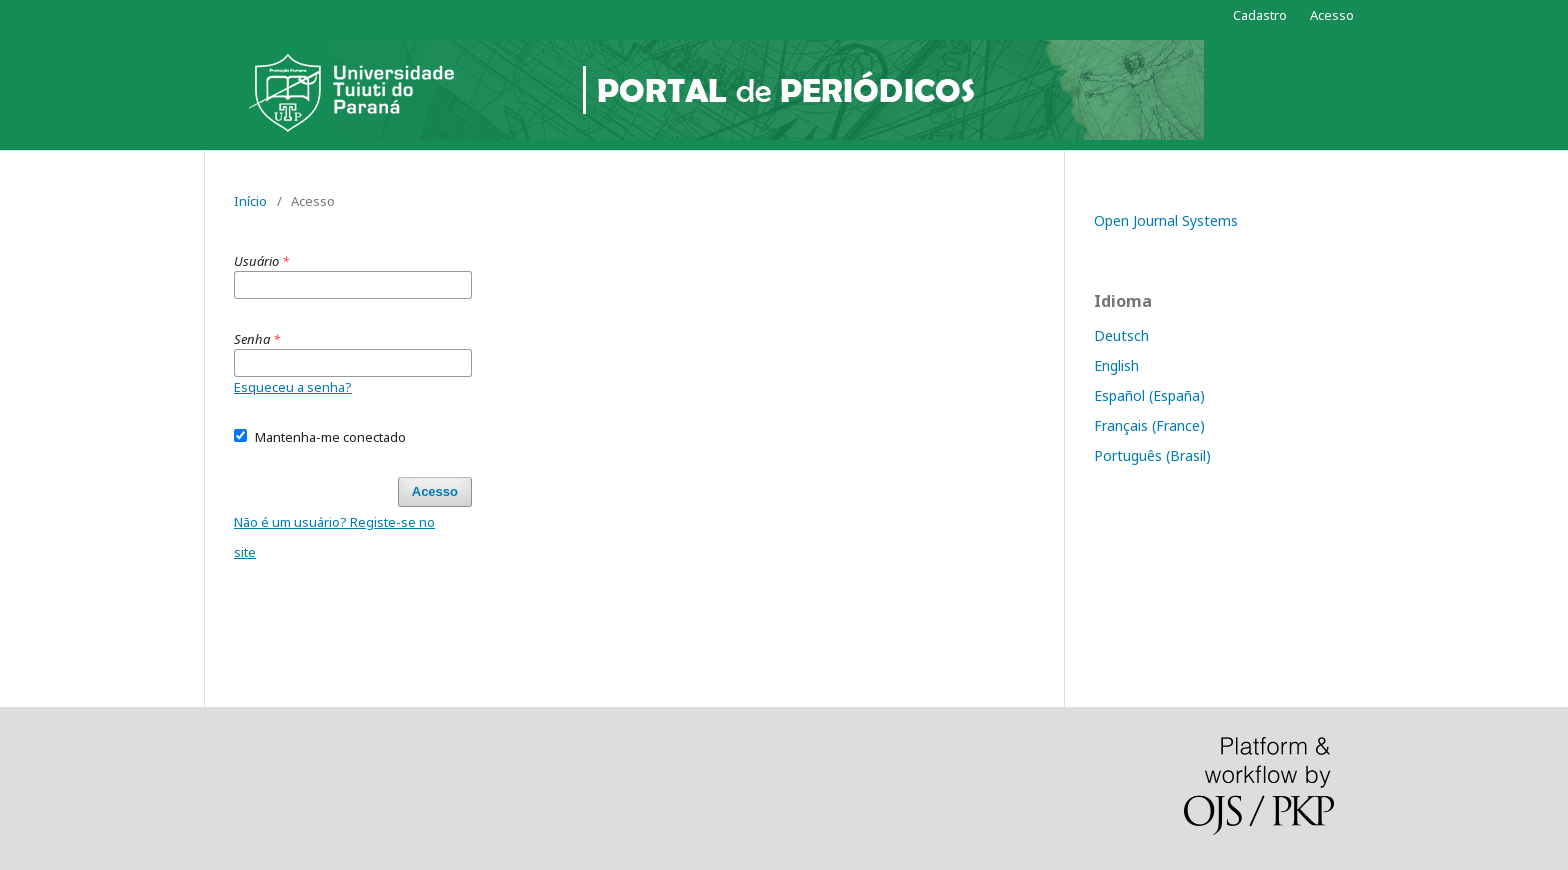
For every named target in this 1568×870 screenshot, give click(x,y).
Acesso (1332, 15)
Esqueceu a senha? (293, 387)
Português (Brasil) (1152, 455)
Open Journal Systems (1166, 220)
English (1116, 365)
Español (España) (1149, 395)
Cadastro (1260, 15)
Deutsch (1121, 335)
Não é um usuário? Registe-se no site (334, 537)
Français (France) (1149, 425)
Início (250, 201)
